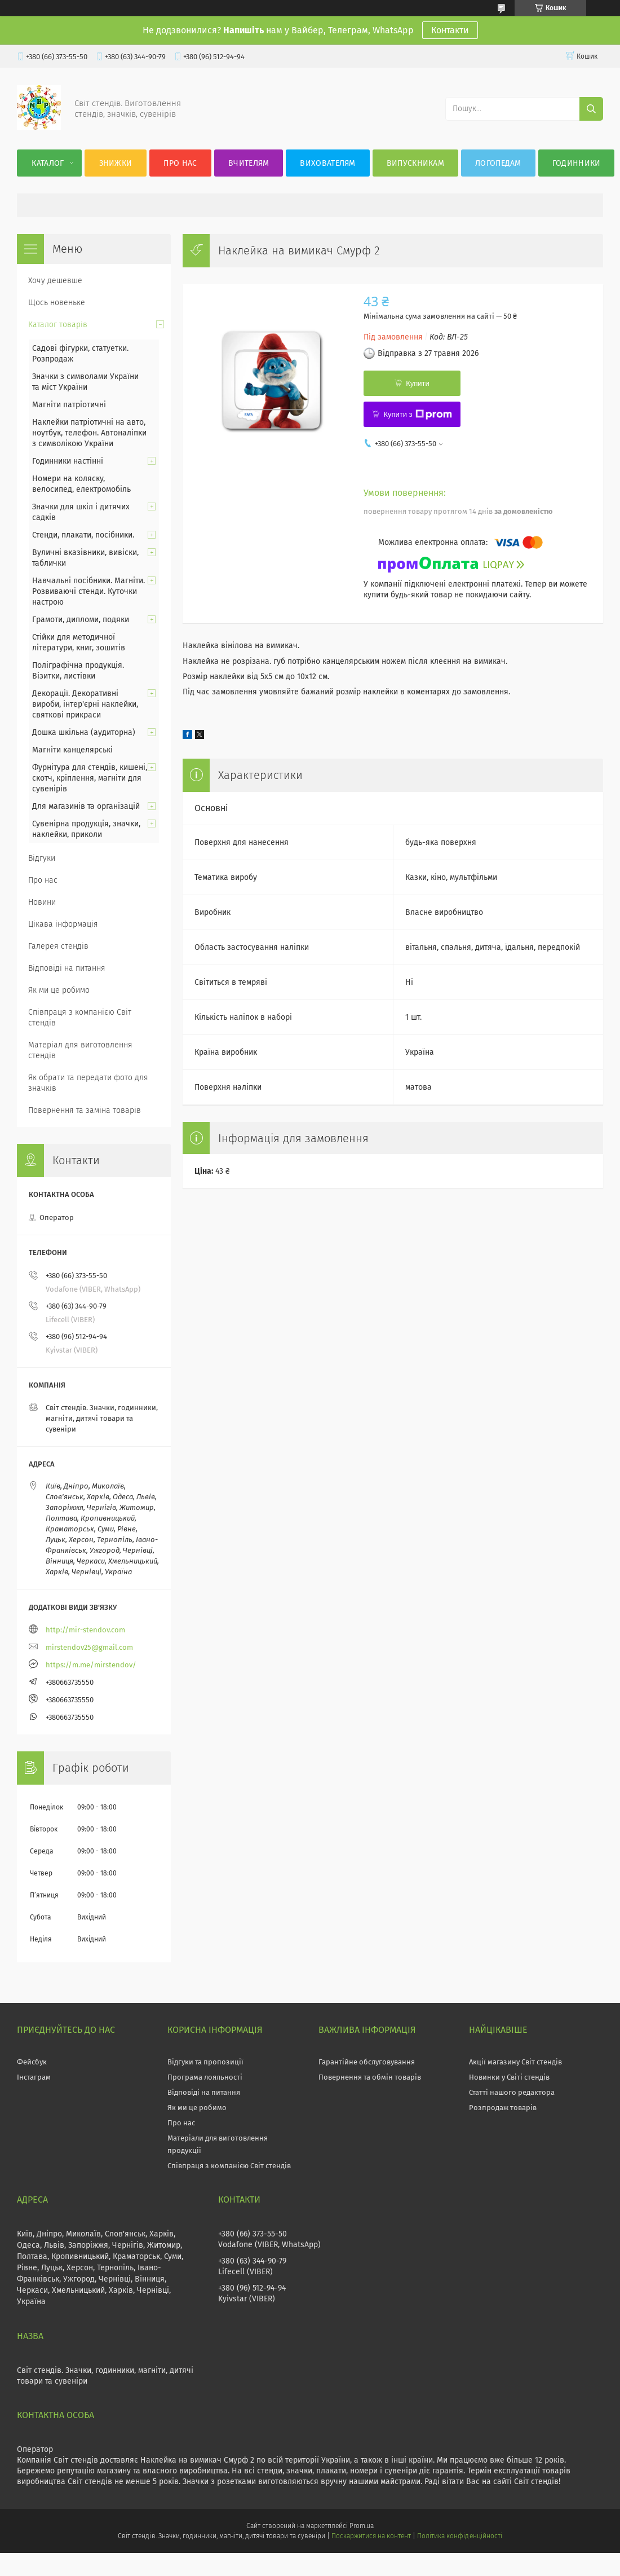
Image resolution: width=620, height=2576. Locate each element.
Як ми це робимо (59, 990)
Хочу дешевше (55, 280)
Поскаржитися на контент (371, 2536)
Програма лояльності (204, 2077)
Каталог (48, 163)
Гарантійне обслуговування (366, 2062)
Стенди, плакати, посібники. (83, 535)
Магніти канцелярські (72, 750)
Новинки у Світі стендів (509, 2077)
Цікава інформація (63, 924)
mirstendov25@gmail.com (89, 1647)
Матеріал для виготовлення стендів (80, 1050)
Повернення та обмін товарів (369, 2077)
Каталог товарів (57, 324)
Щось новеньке (56, 302)
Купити (417, 383)
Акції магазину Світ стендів (515, 2062)
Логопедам (498, 163)
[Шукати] (591, 109)
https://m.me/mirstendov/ (91, 1665)
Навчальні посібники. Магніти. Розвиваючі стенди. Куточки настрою (88, 591)
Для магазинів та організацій (86, 806)
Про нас (180, 163)
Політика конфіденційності (459, 2536)
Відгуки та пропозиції (205, 2062)
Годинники (576, 163)
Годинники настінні (67, 461)
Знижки (115, 163)
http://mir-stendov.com (85, 1630)
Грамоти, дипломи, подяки (80, 619)
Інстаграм (34, 2077)
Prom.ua (361, 2526)
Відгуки (41, 858)
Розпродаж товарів (503, 2107)
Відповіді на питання (66, 968)
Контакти (450, 30)
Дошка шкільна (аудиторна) (83, 732)
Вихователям (327, 163)
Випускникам (415, 163)
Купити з (417, 414)
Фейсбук (32, 2062)
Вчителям (248, 163)
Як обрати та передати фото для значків (88, 1083)
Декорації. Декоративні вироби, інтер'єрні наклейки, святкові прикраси (85, 704)
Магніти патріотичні (69, 404)
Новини (42, 902)
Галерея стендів (58, 946)
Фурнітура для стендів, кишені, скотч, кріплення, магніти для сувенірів (89, 778)
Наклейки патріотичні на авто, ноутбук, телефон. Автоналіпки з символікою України (89, 432)
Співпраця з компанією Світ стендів (79, 1017)
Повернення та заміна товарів (84, 1110)
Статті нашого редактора (512, 2092)
